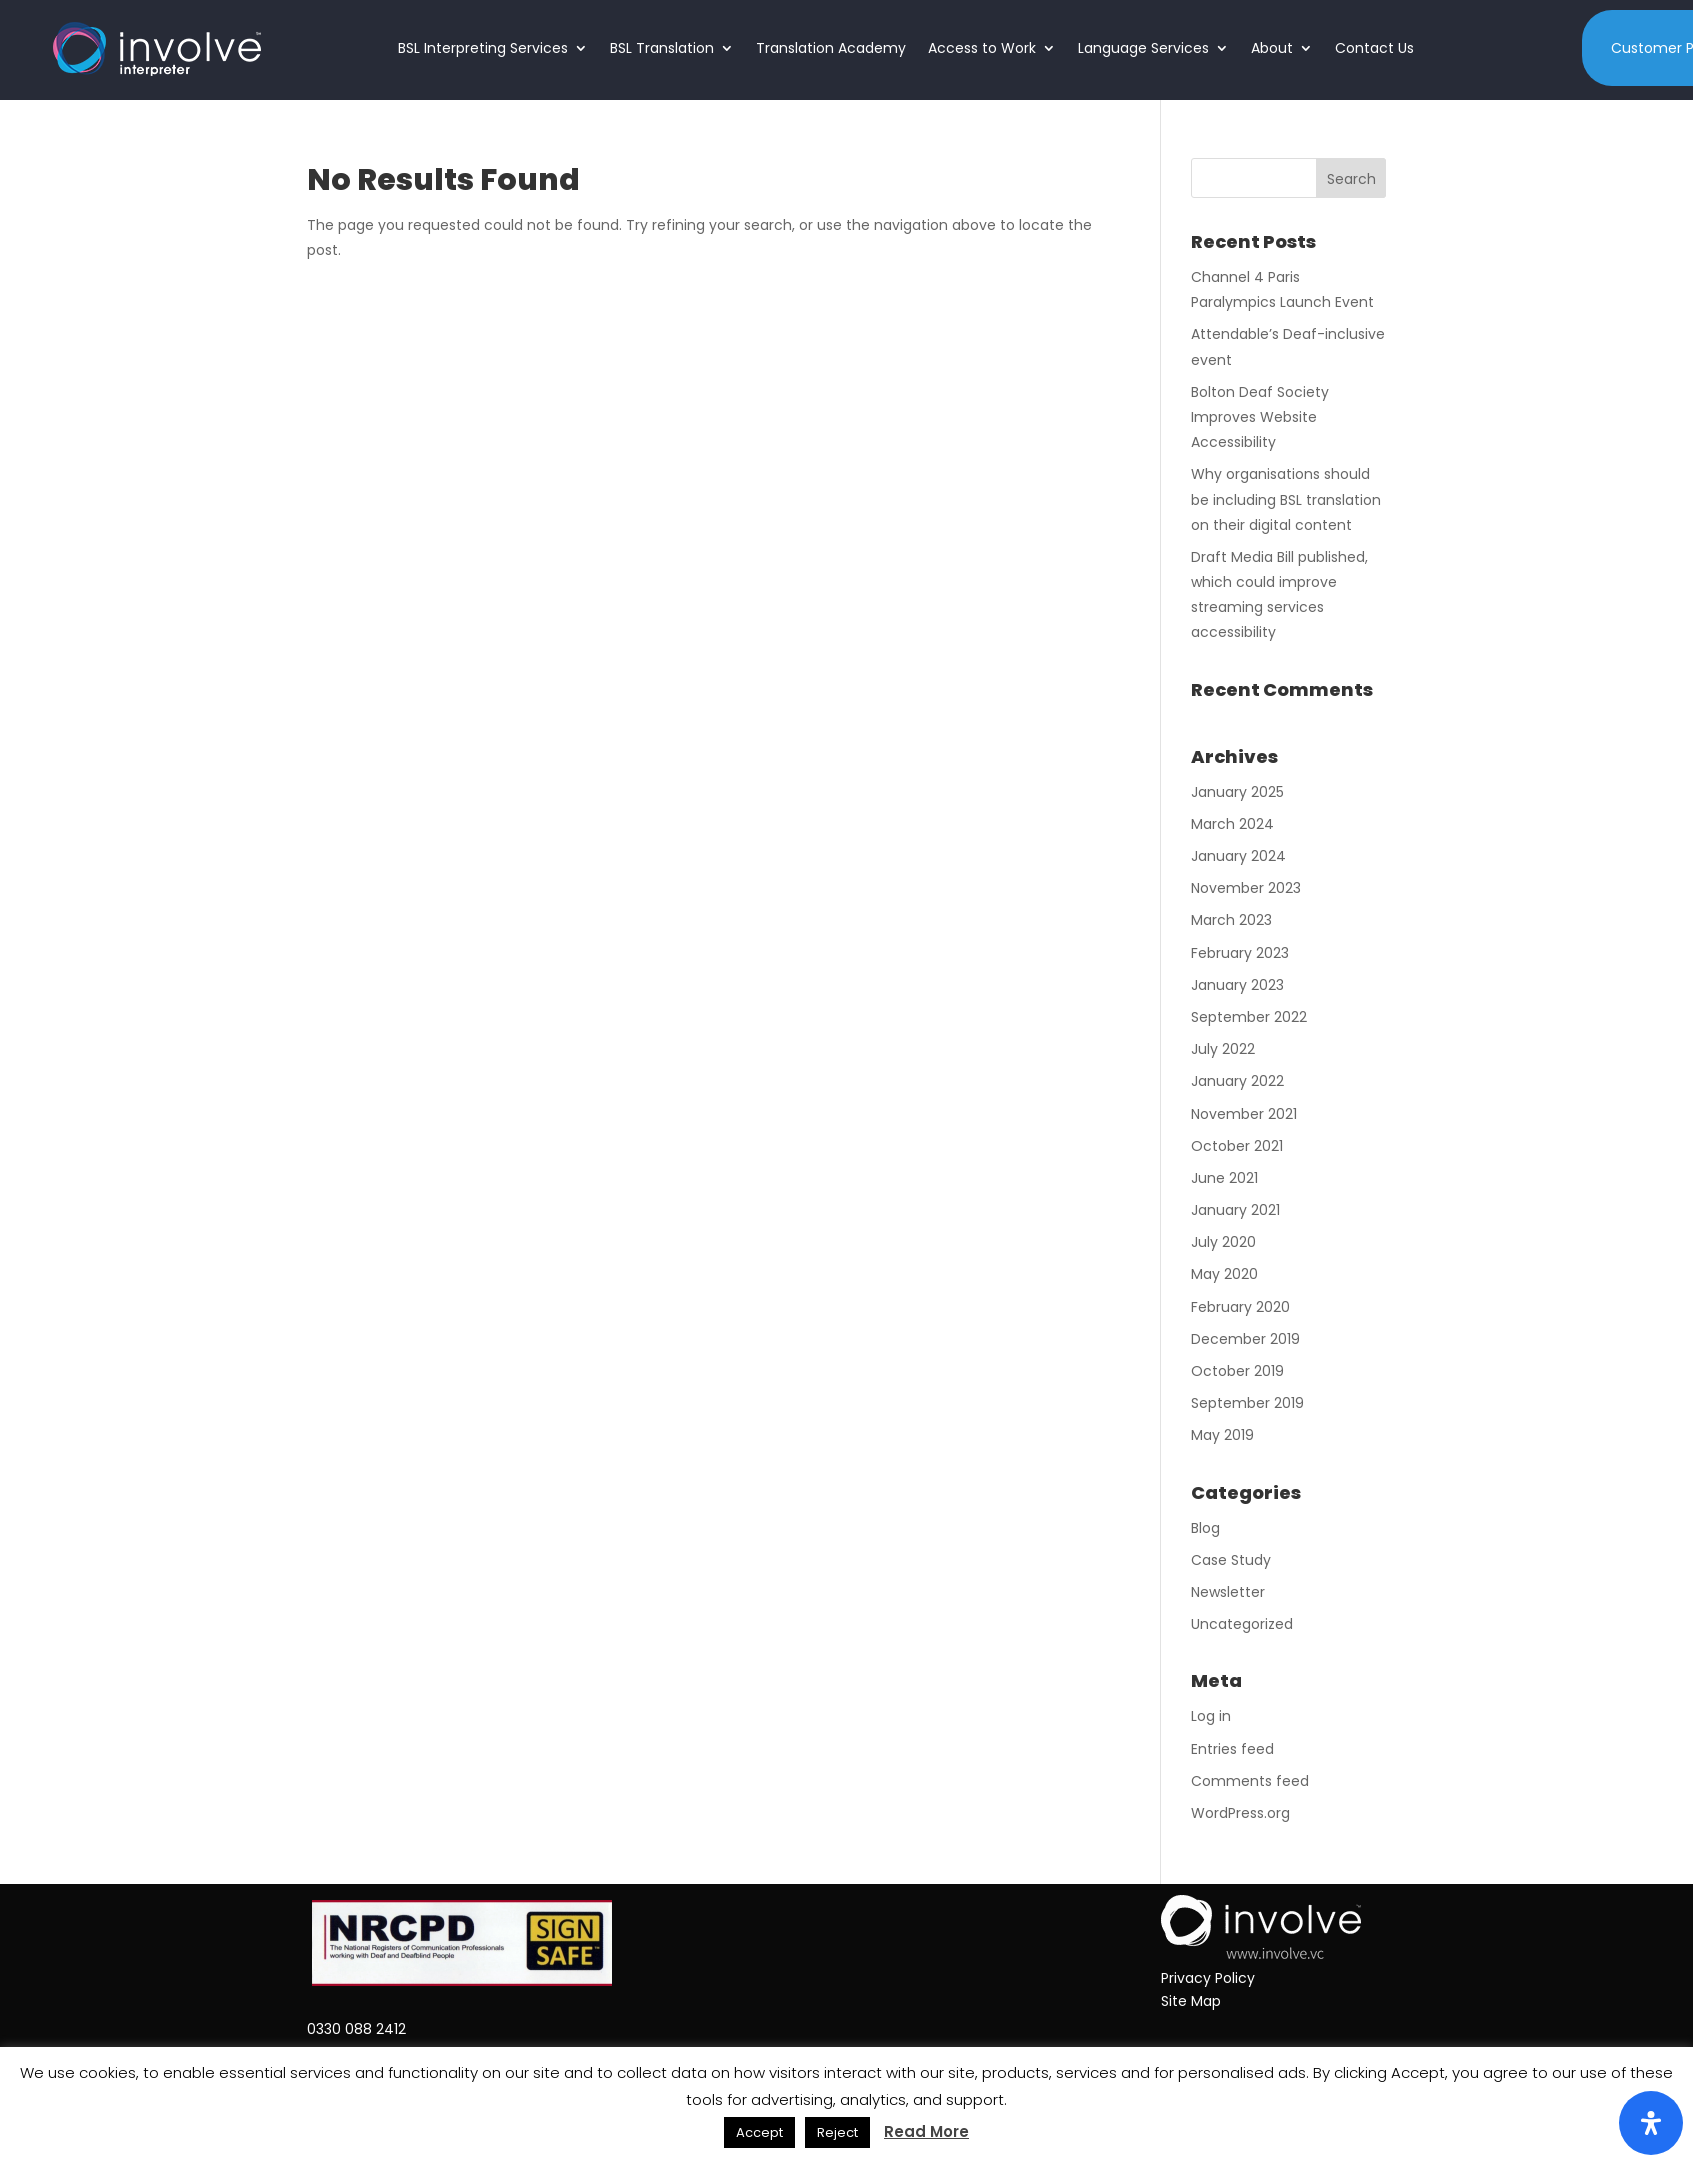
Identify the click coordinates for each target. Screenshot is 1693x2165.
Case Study (1231, 1560)
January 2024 (1238, 856)
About (1272, 48)
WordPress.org (1240, 1813)
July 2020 (1223, 1242)
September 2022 (1249, 1017)
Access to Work (982, 48)
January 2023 (1237, 985)
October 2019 (1237, 1371)
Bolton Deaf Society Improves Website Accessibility (1260, 417)
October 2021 (1237, 1146)
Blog (1205, 1528)
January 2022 (1237, 1081)
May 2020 (1224, 1274)
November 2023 (1246, 888)
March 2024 (1232, 824)
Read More (926, 2131)
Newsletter (1228, 1592)
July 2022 (1223, 1049)
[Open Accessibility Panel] (1651, 2123)
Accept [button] (759, 2132)
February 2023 (1240, 953)
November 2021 (1244, 1114)
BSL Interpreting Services (483, 48)
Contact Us (1374, 48)
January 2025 (1237, 792)
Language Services (1143, 48)
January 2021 (1235, 1210)
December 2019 (1245, 1339)
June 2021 (1224, 1178)
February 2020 (1240, 1307)
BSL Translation (662, 48)
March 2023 (1231, 920)
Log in (1211, 1716)
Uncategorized (1242, 1624)
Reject (837, 2132)
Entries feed (1232, 1749)
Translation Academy (831, 48)
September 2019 (1247, 1403)
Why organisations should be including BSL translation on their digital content (1286, 499)
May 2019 (1222, 1435)
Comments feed (1250, 1781)
